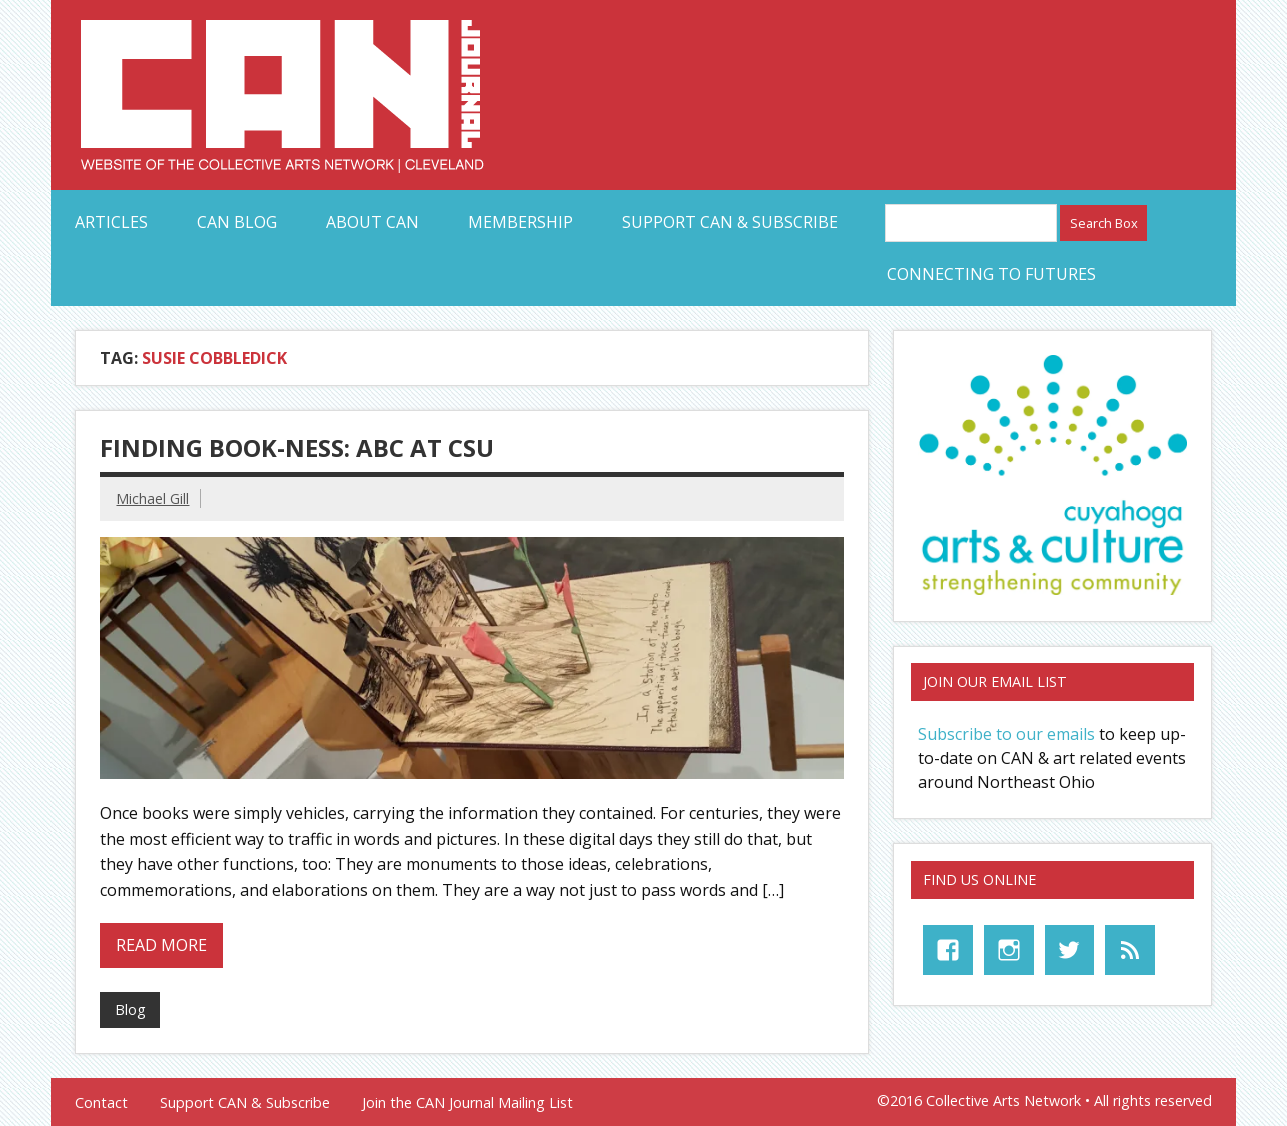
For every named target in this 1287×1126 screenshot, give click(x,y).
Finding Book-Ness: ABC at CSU (297, 447)
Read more (161, 945)
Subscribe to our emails (1006, 734)
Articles (111, 222)
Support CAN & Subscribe (730, 222)
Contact (101, 1103)
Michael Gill (152, 498)
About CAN (372, 222)
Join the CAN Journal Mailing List (467, 1103)
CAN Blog (237, 222)
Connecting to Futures (991, 274)
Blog (130, 1009)
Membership (520, 222)
